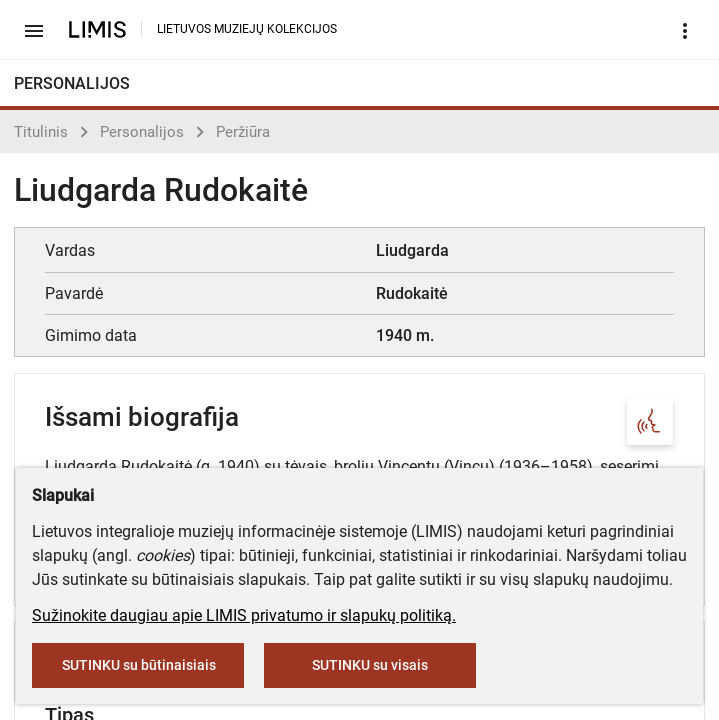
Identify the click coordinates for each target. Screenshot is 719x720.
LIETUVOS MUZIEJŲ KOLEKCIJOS (247, 29)
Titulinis (41, 132)
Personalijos (142, 132)
